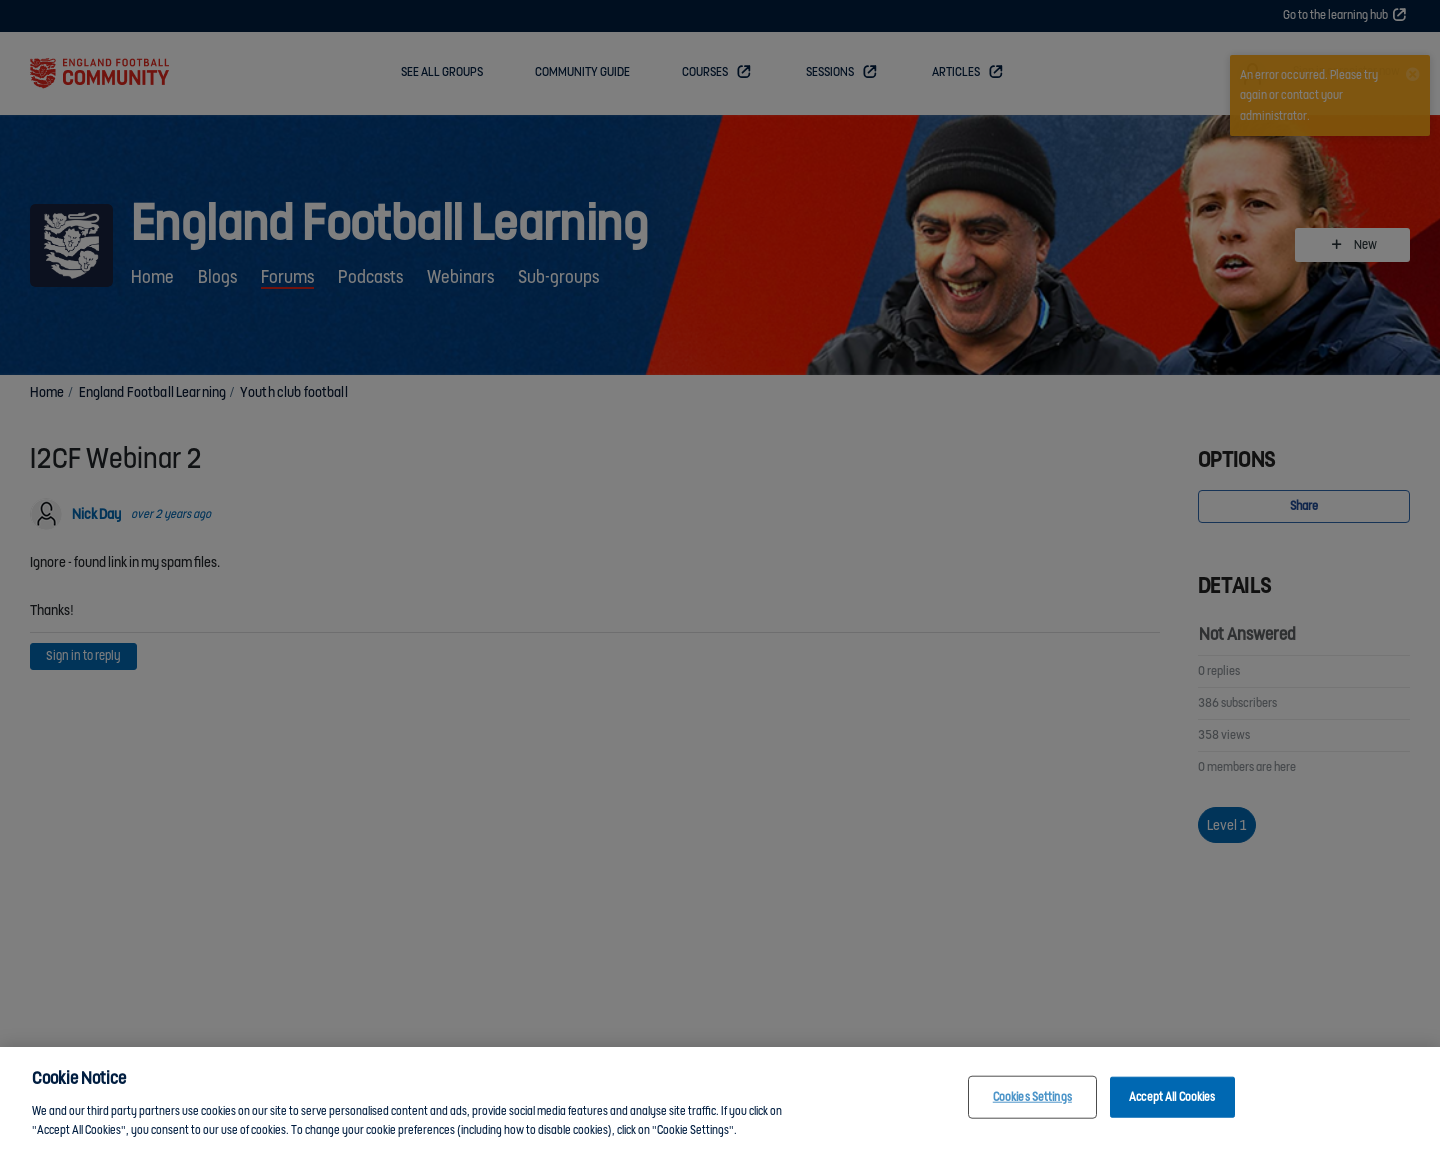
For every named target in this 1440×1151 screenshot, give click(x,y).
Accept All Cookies (1172, 1103)
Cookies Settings (1032, 1103)
